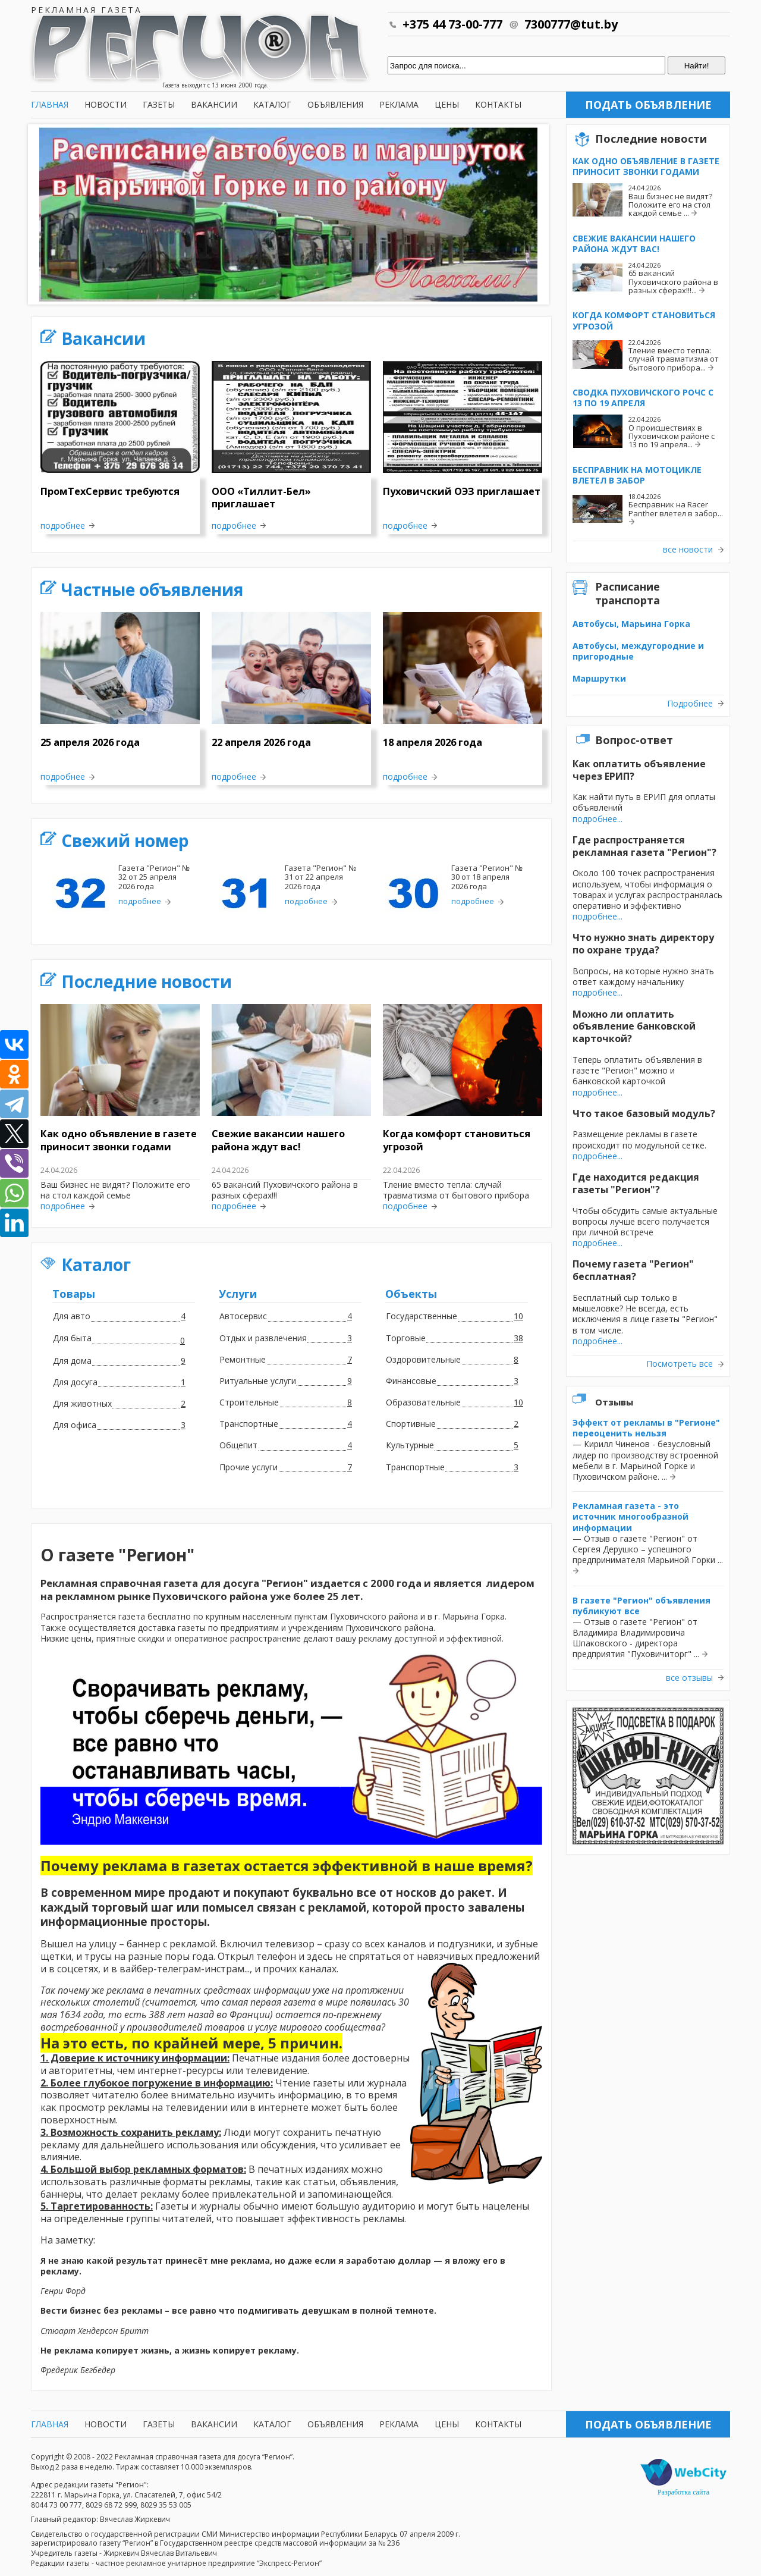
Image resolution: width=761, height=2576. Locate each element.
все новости (688, 549)
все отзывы (689, 1678)
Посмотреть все (679, 1363)
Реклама (399, 104)
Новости (105, 104)
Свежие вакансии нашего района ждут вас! (634, 244)
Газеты (159, 104)
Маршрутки (599, 678)
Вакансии (214, 104)
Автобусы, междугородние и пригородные (638, 651)
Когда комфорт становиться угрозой (644, 320)
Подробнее (690, 703)
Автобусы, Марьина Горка (631, 623)
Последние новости (146, 981)
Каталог (272, 104)
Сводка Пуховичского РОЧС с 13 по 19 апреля (643, 398)
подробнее (62, 525)
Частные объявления (152, 589)
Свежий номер (125, 840)
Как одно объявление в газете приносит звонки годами (646, 166)
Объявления (335, 104)
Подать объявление (648, 105)
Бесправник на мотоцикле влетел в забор (637, 475)
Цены (447, 104)
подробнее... (597, 818)
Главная (49, 104)
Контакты (498, 104)
